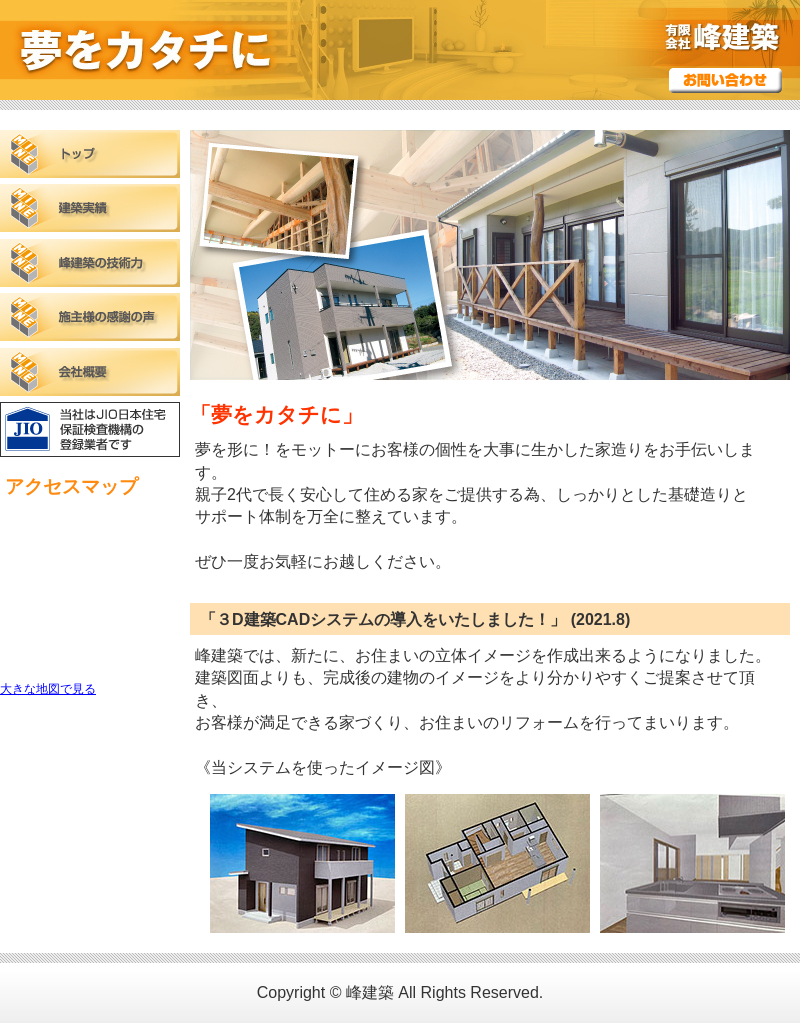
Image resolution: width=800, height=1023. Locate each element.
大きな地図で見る (48, 689)
